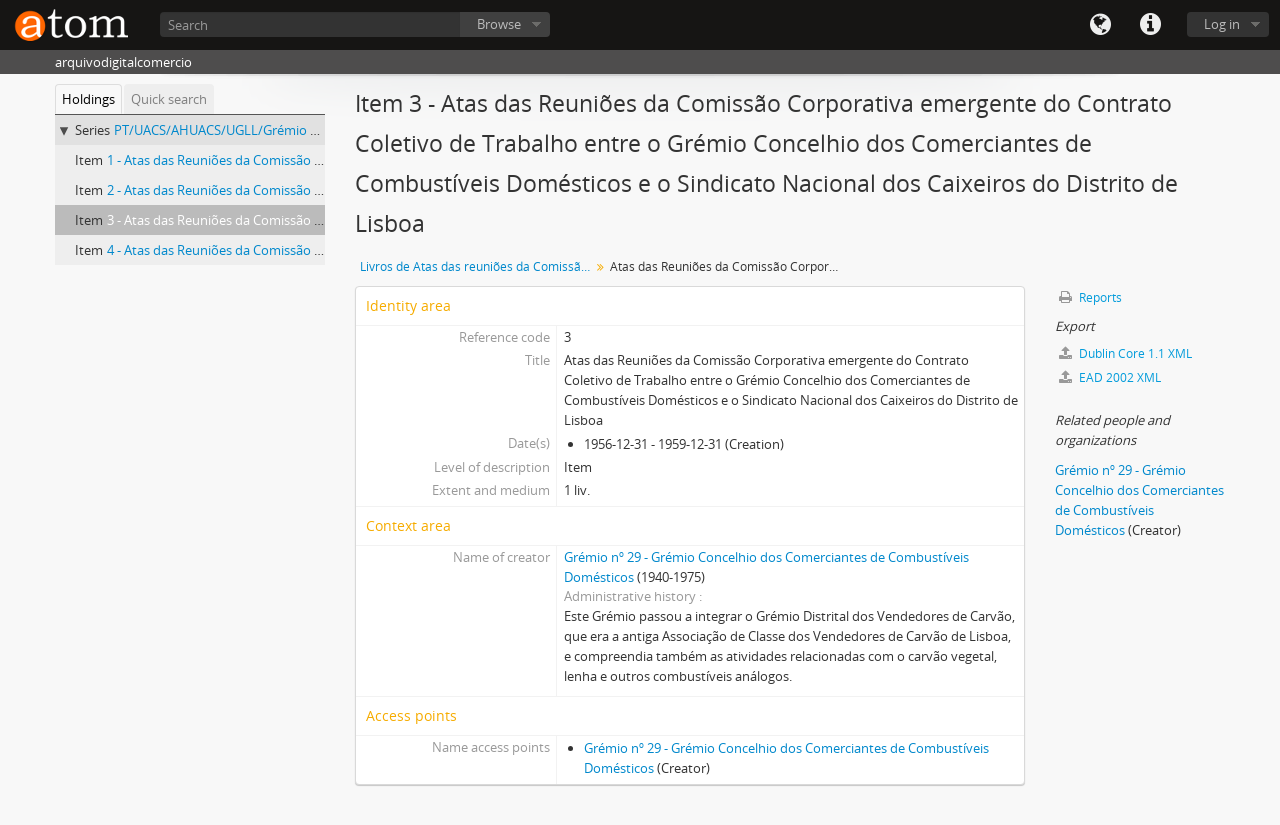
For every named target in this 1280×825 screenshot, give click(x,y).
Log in (1222, 24)
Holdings (88, 99)
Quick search (169, 99)
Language (1100, 25)
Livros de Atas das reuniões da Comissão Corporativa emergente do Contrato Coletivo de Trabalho (477, 266)
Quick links (1150, 25)
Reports (1090, 297)
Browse (499, 24)
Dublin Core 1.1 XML (1125, 353)
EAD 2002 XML (1110, 377)
